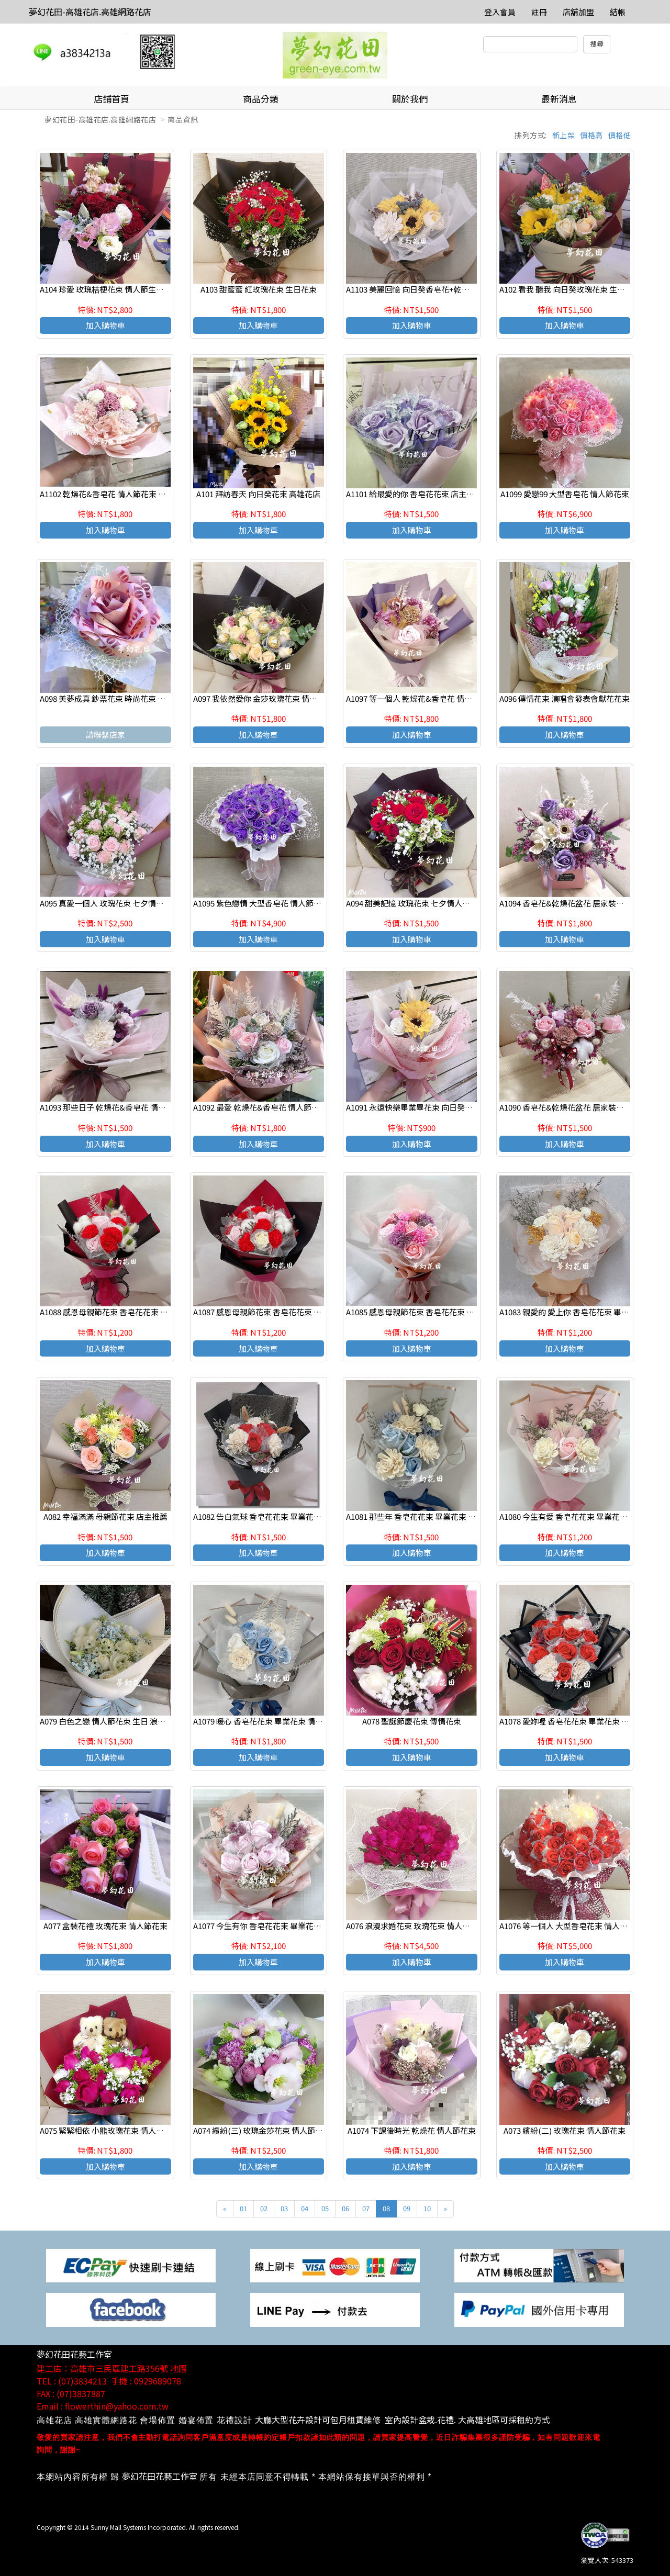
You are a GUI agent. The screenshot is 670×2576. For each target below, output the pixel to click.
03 (284, 2208)
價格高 (591, 135)
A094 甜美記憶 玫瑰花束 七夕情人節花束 (416, 903)
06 (345, 2208)
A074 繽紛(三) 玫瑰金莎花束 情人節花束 (262, 2130)
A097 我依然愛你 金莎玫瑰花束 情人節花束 (267, 698)
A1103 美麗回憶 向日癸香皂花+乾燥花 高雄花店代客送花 (444, 289)
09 (406, 2208)
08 (386, 2208)
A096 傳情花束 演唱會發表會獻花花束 (564, 698)
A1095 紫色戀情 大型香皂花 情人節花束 (261, 903)
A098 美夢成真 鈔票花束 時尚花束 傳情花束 (114, 698)
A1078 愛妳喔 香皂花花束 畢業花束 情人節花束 (580, 1721)
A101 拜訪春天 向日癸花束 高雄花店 (258, 493)
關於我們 (410, 98)
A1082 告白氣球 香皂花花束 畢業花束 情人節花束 (277, 1516)
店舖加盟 (578, 11)
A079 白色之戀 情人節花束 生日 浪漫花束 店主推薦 (127, 1721)
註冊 (539, 11)
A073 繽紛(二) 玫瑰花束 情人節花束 (565, 2130)
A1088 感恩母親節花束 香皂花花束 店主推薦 (116, 1311)
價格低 (619, 135)
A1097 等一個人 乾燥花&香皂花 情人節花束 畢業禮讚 (437, 698)
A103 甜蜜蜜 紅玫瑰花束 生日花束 (258, 289)
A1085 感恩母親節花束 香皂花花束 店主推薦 (422, 1311)
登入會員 (500, 11)
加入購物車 (105, 325)
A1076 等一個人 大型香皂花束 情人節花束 (571, 1925)
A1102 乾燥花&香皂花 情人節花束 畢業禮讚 (114, 493)
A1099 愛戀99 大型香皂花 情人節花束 (564, 493)
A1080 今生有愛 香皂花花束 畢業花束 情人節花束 (583, 1516)
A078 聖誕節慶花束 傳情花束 (411, 1721)
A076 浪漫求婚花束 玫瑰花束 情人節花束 (416, 1925)
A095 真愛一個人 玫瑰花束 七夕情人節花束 (113, 903)
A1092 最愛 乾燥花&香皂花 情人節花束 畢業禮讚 (276, 1107)
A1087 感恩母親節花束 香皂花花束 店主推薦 (269, 1311)
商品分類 (260, 98)
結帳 (618, 11)
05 (325, 2208)
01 (243, 2208)
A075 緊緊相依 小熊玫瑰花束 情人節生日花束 (117, 2130)
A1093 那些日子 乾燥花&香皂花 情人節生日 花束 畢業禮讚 (140, 1107)
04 (304, 2208)
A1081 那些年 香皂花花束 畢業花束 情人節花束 (426, 1516)
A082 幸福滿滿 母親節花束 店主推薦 (105, 1516)
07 (366, 2208)
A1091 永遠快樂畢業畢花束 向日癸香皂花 (417, 1107)
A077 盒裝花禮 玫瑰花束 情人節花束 (105, 1925)
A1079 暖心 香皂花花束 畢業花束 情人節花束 (270, 1721)
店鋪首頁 (111, 98)
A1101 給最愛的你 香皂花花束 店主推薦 (414, 493)
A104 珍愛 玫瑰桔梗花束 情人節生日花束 (110, 289)
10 (427, 2208)
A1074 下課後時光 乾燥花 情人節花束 (412, 2130)
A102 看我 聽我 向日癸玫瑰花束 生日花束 (570, 289)
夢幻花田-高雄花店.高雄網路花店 (90, 11)
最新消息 (559, 98)
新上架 (563, 135)
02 (263, 2208)
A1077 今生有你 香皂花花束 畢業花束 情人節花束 (277, 1925)
